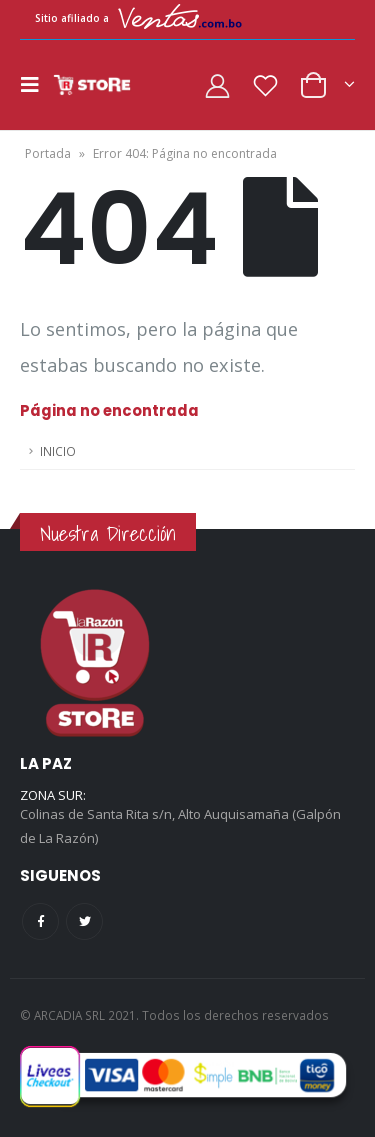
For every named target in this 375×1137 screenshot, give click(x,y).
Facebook (40, 921)
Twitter (84, 921)
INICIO (58, 451)
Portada (48, 153)
